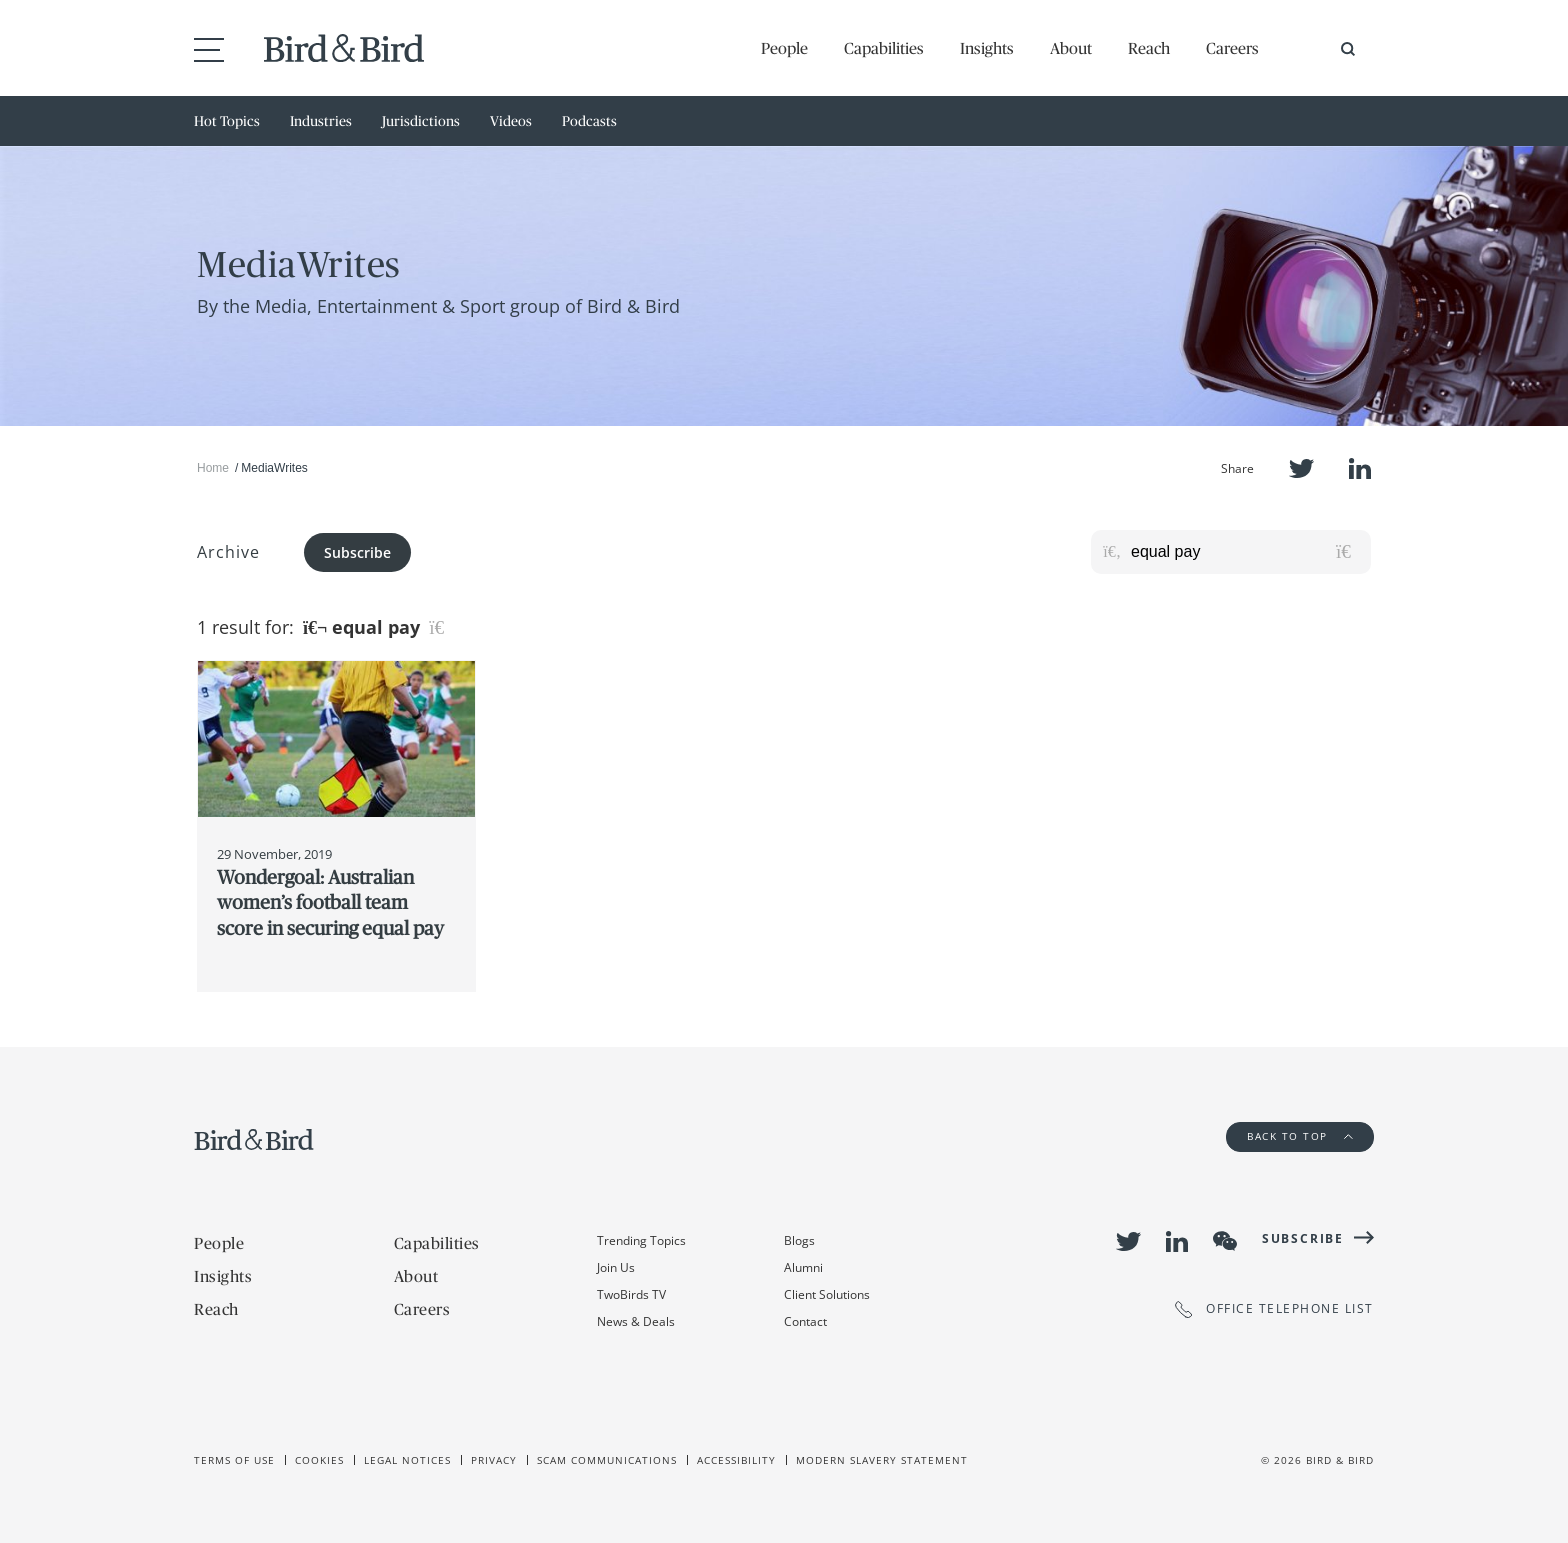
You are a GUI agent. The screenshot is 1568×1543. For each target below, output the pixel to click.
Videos (511, 121)
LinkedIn (1360, 468)
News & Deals (636, 1321)
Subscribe (357, 552)
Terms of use (234, 1460)
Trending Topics (641, 1240)
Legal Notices (407, 1460)
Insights (987, 48)
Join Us (616, 1267)
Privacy (494, 1460)
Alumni (803, 1267)
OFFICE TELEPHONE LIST (1274, 1309)
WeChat (1225, 1241)
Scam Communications (607, 1460)
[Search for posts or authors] (1244, 552)
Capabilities (884, 48)
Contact (805, 1321)
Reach (1149, 48)
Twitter (1301, 468)
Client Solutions (827, 1294)
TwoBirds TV (631, 1294)
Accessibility (736, 1460)
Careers (1232, 48)
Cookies (319, 1460)
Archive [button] (228, 552)
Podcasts (589, 121)
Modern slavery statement (882, 1460)
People (784, 48)
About (1071, 48)
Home (213, 468)
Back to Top (1300, 1136)
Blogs (799, 1240)
